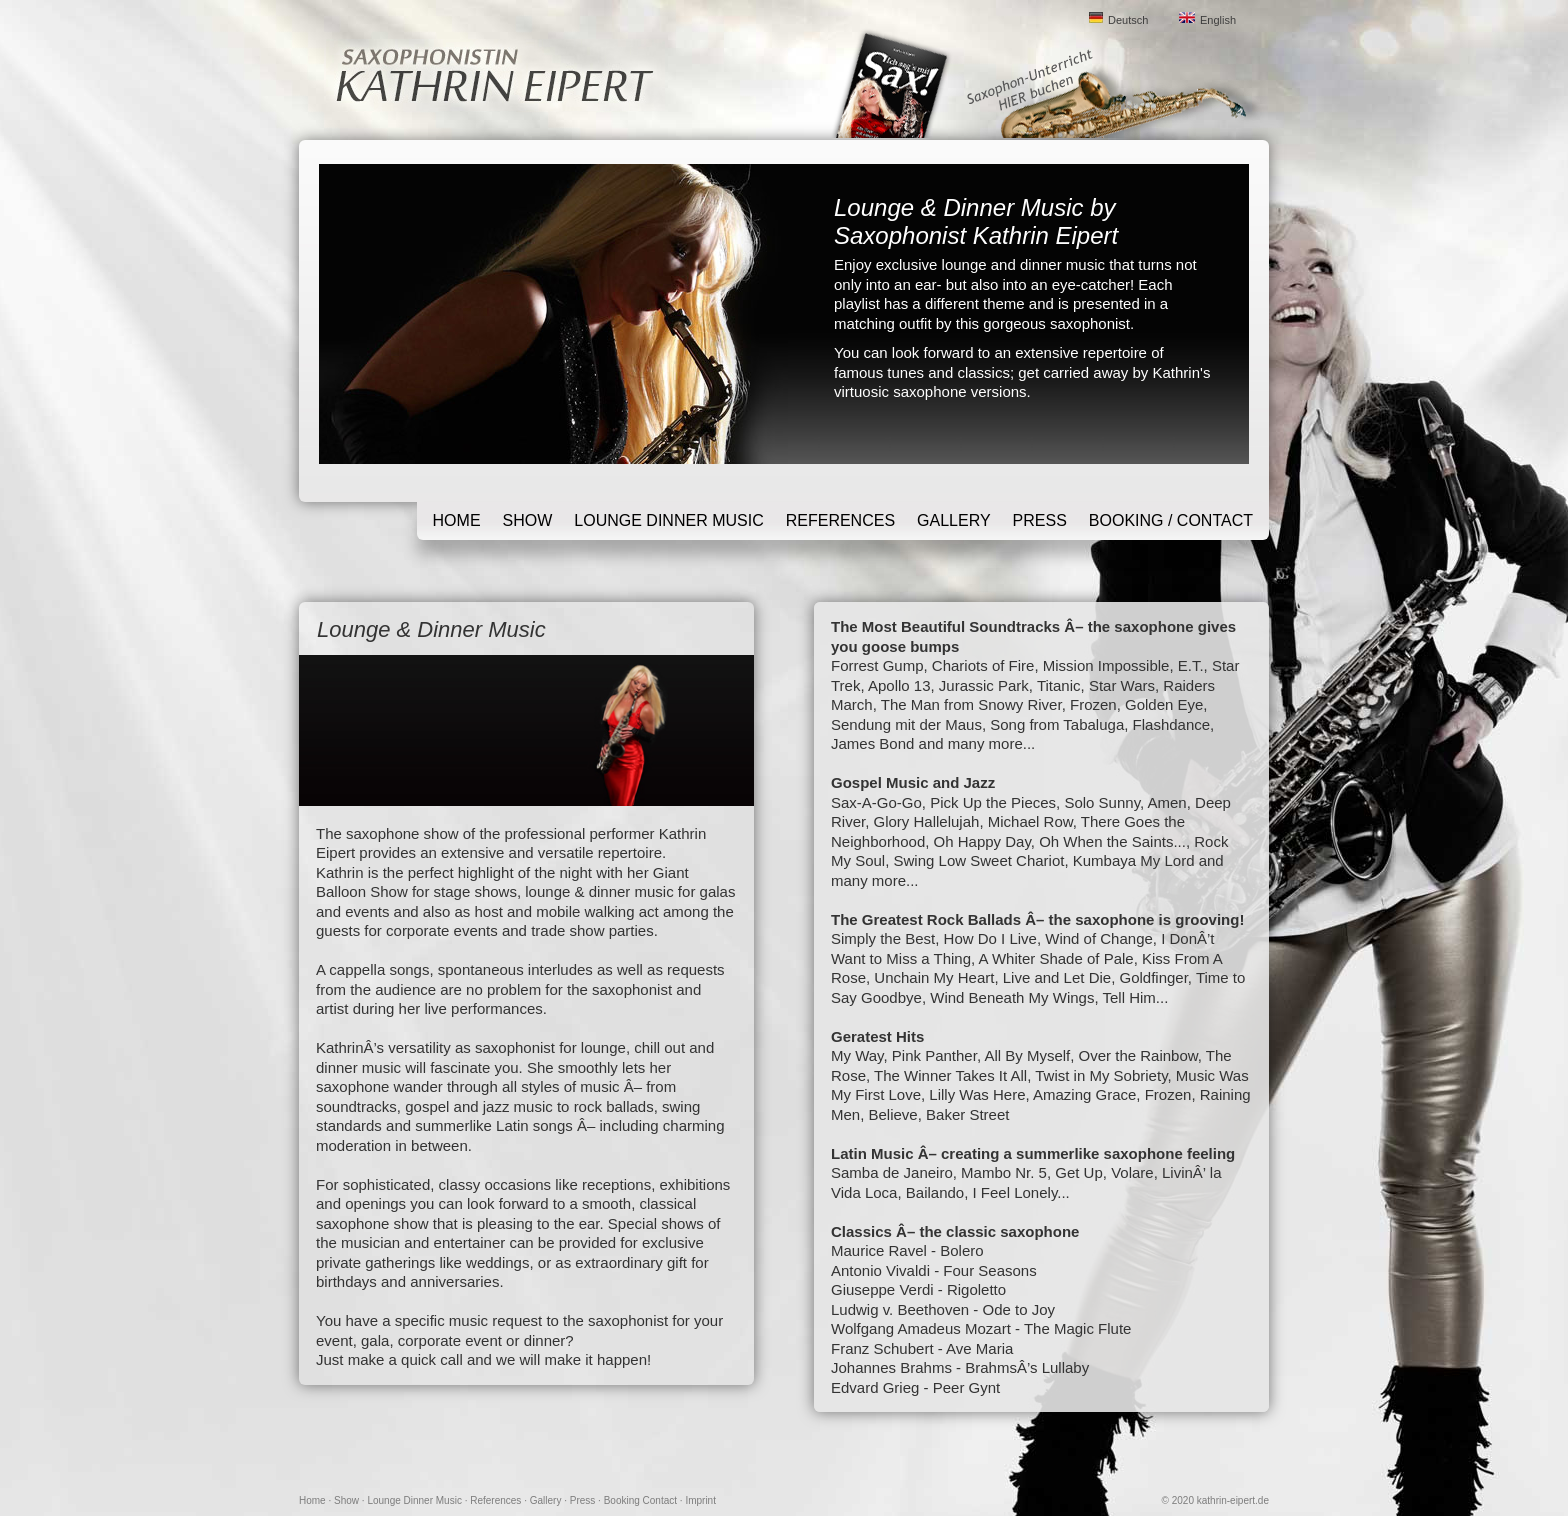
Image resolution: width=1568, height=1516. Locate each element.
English (1218, 20)
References (840, 520)
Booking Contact (640, 1500)
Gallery (954, 520)
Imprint (700, 1500)
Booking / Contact (1171, 520)
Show (528, 520)
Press (1040, 520)
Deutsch (1128, 20)
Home (457, 520)
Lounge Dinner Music (668, 520)
